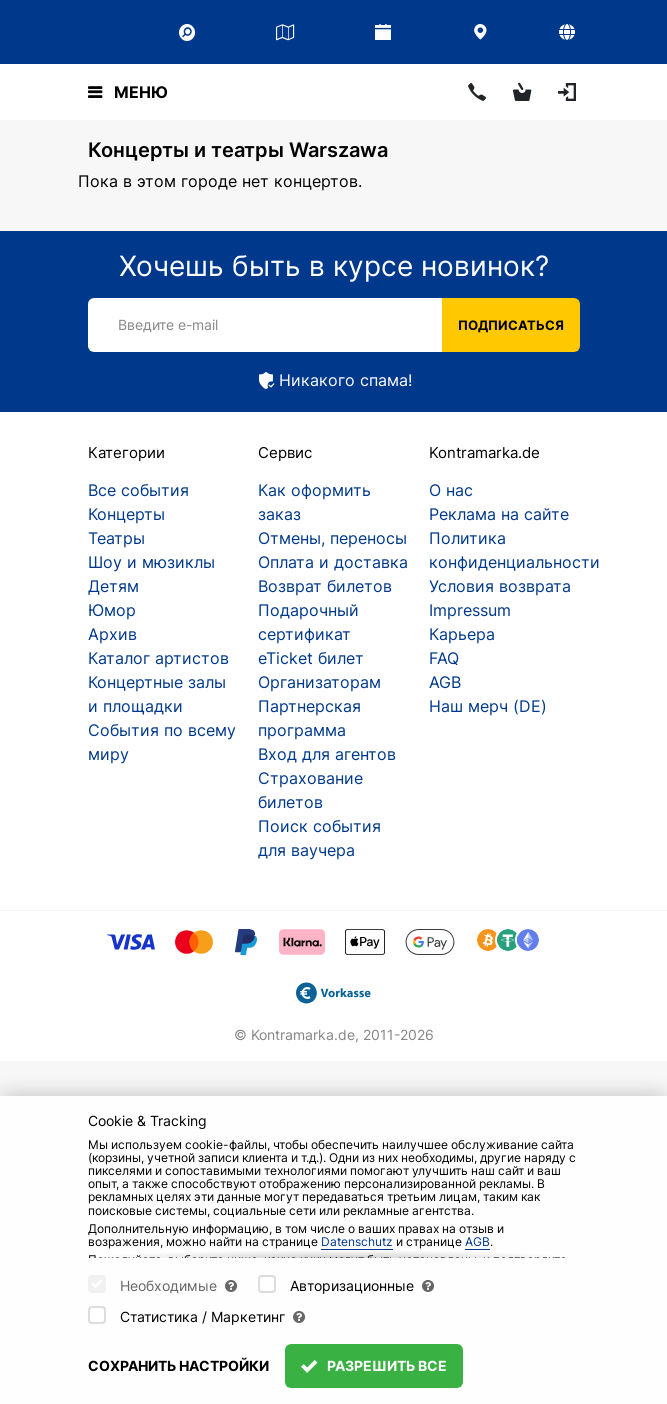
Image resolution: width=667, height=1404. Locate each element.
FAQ (444, 658)
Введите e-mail (168, 324)
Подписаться (511, 325)
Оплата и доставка (333, 562)
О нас (451, 490)
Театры (116, 538)
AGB (445, 682)
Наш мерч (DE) (488, 706)
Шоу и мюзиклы (151, 562)
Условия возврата (500, 586)
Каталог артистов (158, 658)
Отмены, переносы (332, 538)
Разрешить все (374, 1365)
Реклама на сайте (499, 514)
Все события (138, 490)
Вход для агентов (327, 754)
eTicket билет (311, 658)
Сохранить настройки (178, 1365)
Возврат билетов (325, 586)
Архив (112, 634)
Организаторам (319, 682)
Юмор (112, 610)
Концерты (126, 514)
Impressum (470, 610)
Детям (113, 586)
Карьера (462, 634)
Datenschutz (357, 1241)
